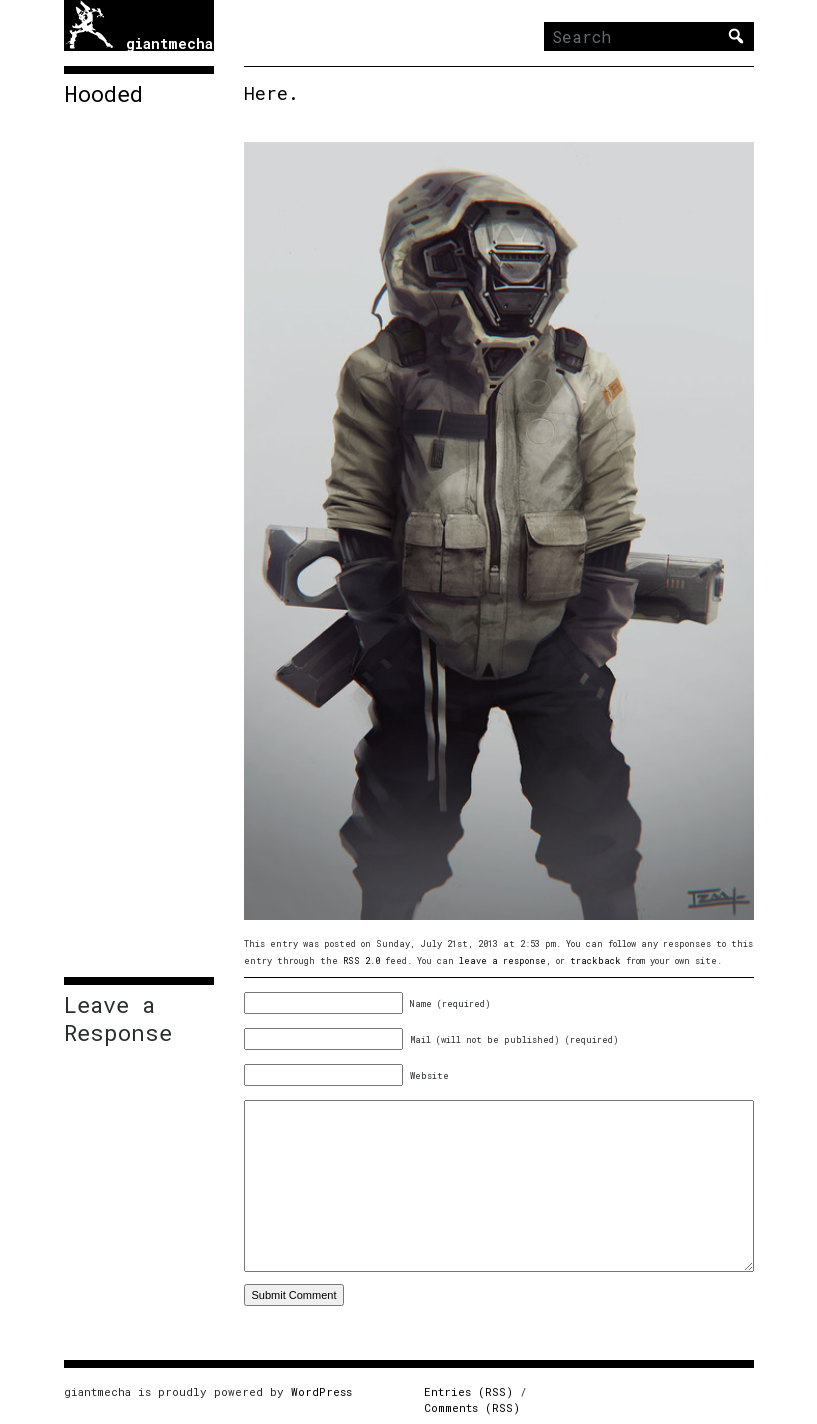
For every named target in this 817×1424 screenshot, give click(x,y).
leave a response (502, 960)
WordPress (321, 1391)
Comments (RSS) (472, 1407)
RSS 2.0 (361, 960)
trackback (595, 960)
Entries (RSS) (468, 1391)
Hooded (103, 94)
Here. (271, 93)
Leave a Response (118, 1019)
